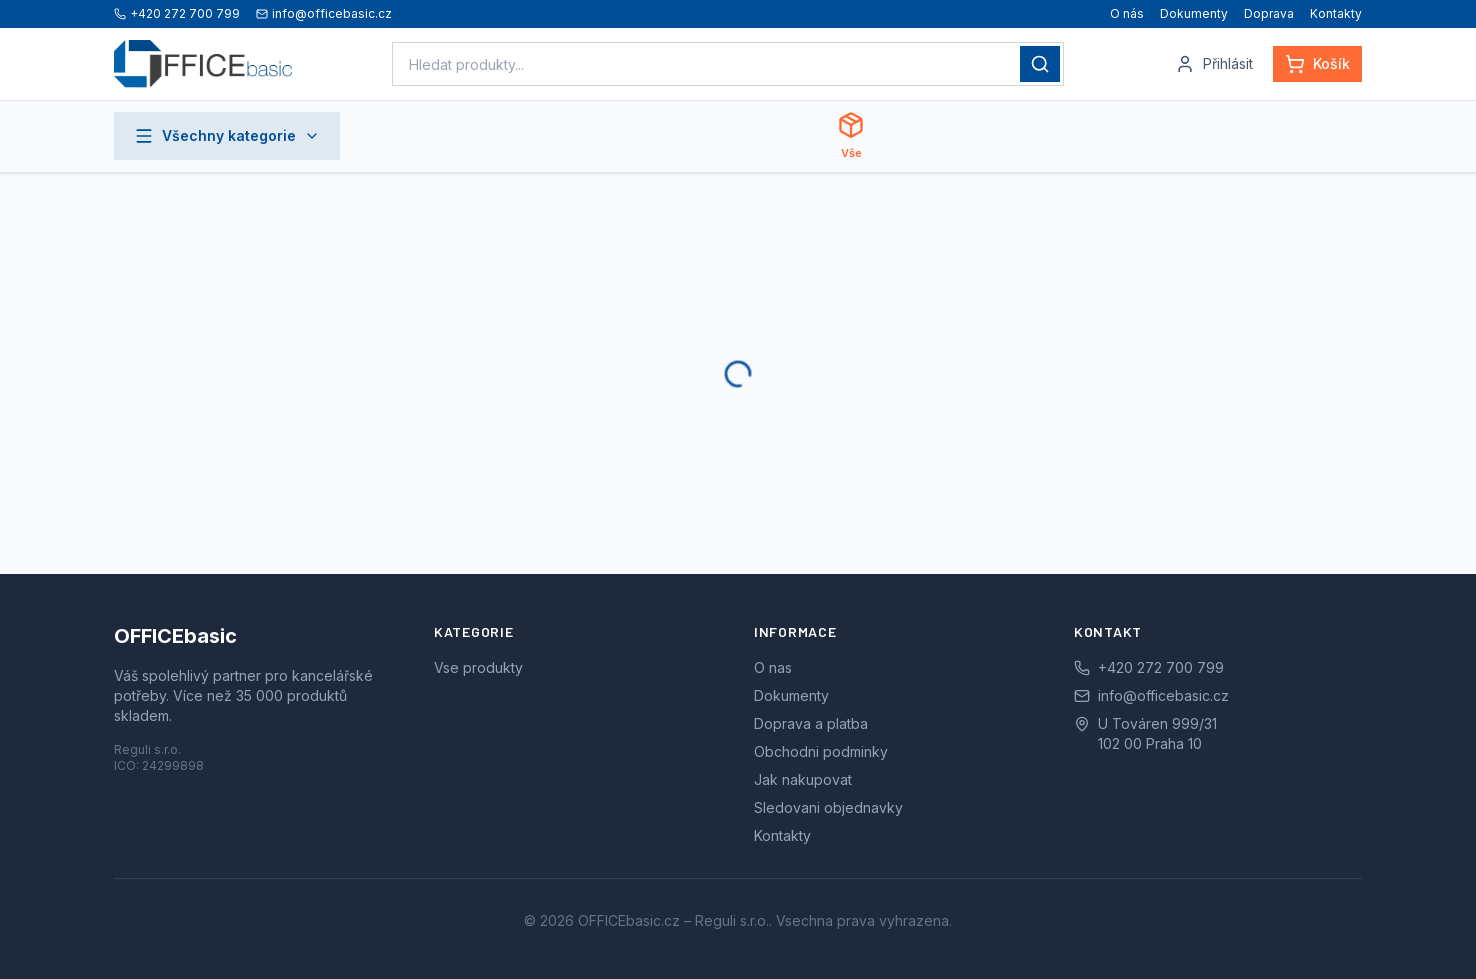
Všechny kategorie (227, 136)
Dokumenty (1194, 13)
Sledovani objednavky (828, 807)
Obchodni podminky (821, 751)
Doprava (1269, 13)
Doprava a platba (811, 723)
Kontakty (1336, 13)
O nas (773, 667)
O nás (1127, 13)
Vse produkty (478, 667)
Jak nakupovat (803, 779)
